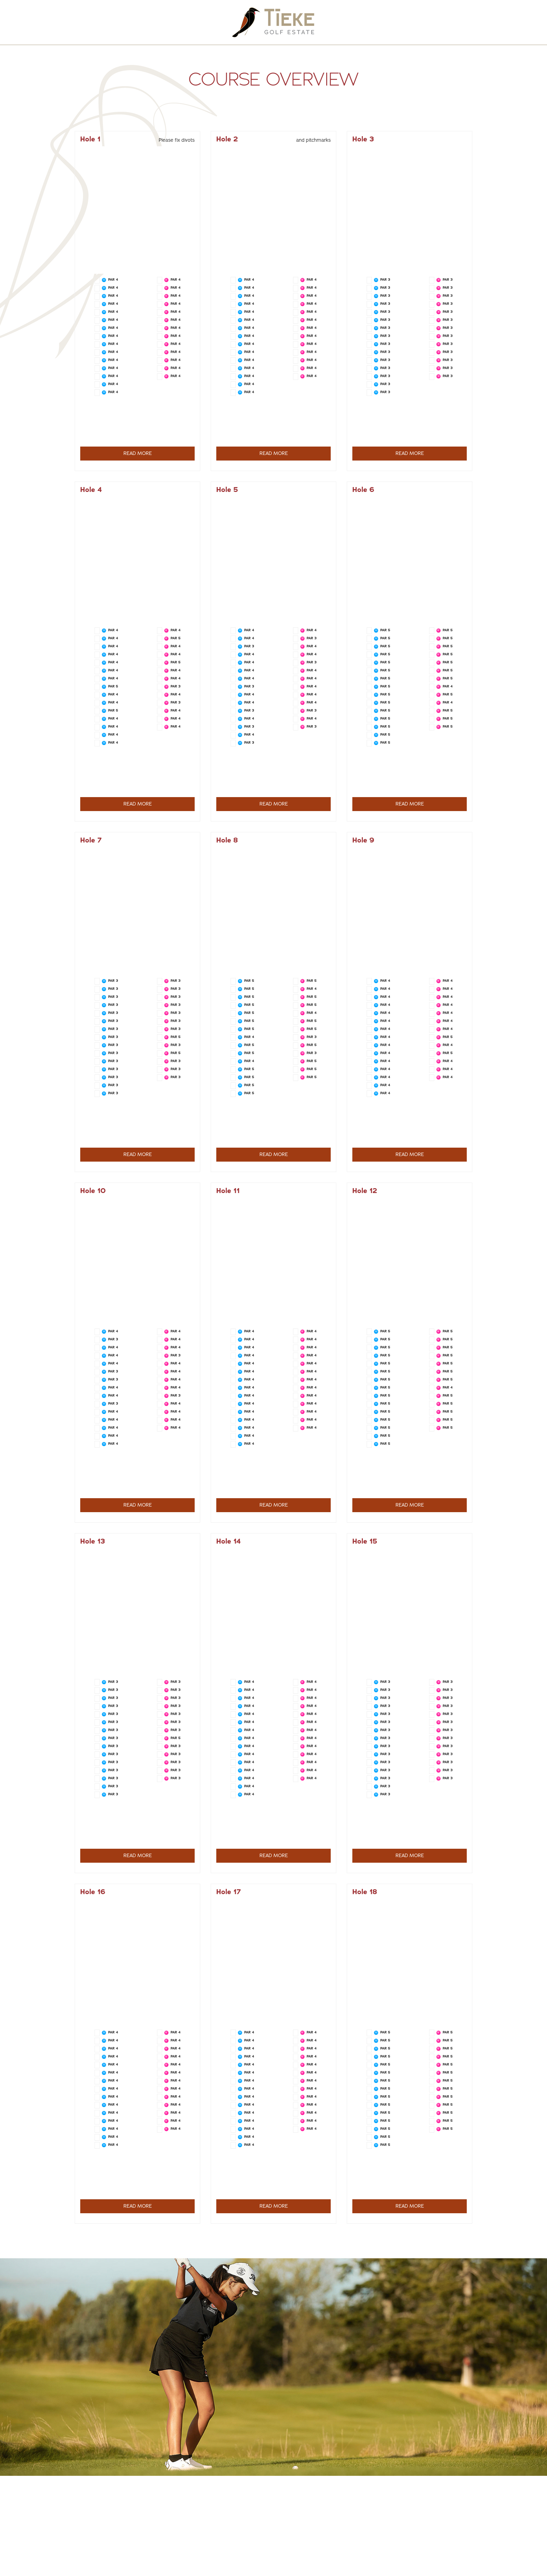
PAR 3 (385, 279)
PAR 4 (113, 279)
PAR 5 (113, 686)
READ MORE (137, 453)
